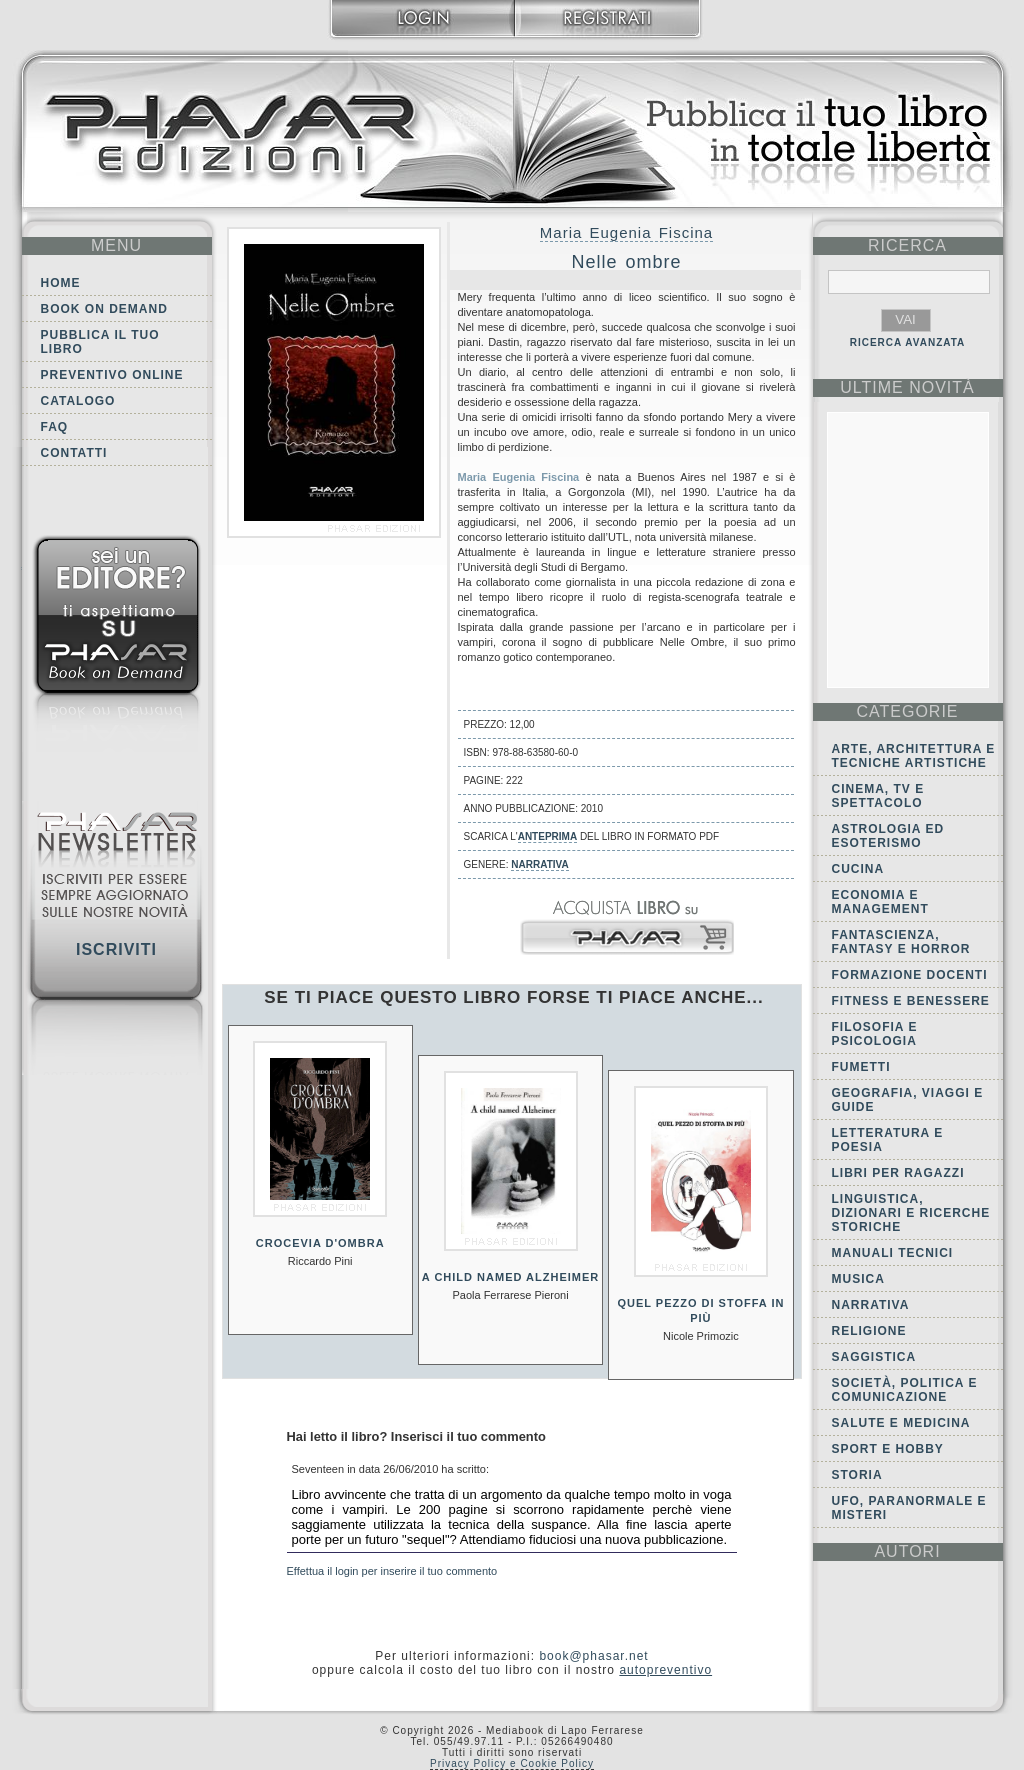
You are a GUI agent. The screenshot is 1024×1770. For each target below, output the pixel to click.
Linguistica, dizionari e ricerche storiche (911, 1213)
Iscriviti (116, 949)
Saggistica (874, 1357)
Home (61, 283)
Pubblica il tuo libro (100, 342)
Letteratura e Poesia (888, 1140)
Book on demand (104, 309)
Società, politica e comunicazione (905, 1390)
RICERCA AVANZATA (908, 342)
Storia (857, 1475)
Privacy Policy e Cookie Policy (512, 1763)
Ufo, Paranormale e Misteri (909, 1508)
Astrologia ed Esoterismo (888, 836)
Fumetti (861, 1067)
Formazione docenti (910, 975)
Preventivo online (112, 375)
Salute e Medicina (901, 1423)
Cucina (858, 869)
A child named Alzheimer (510, 1277)
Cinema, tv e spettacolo (878, 796)
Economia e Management (880, 902)
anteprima (547, 836)
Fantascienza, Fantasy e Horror (901, 942)
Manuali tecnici (893, 1253)
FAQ (55, 427)
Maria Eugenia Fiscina (626, 232)
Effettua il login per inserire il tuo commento (392, 1571)
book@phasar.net (593, 1656)
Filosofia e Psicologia (875, 1034)
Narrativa (539, 864)
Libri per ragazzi (898, 1173)
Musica (858, 1279)
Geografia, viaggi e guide (908, 1100)
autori (907, 1551)
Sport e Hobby (888, 1449)
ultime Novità (907, 387)
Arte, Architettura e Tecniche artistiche (914, 756)
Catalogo (78, 401)
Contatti (74, 453)
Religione (869, 1331)
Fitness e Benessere (911, 1001)
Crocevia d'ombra (320, 1243)
